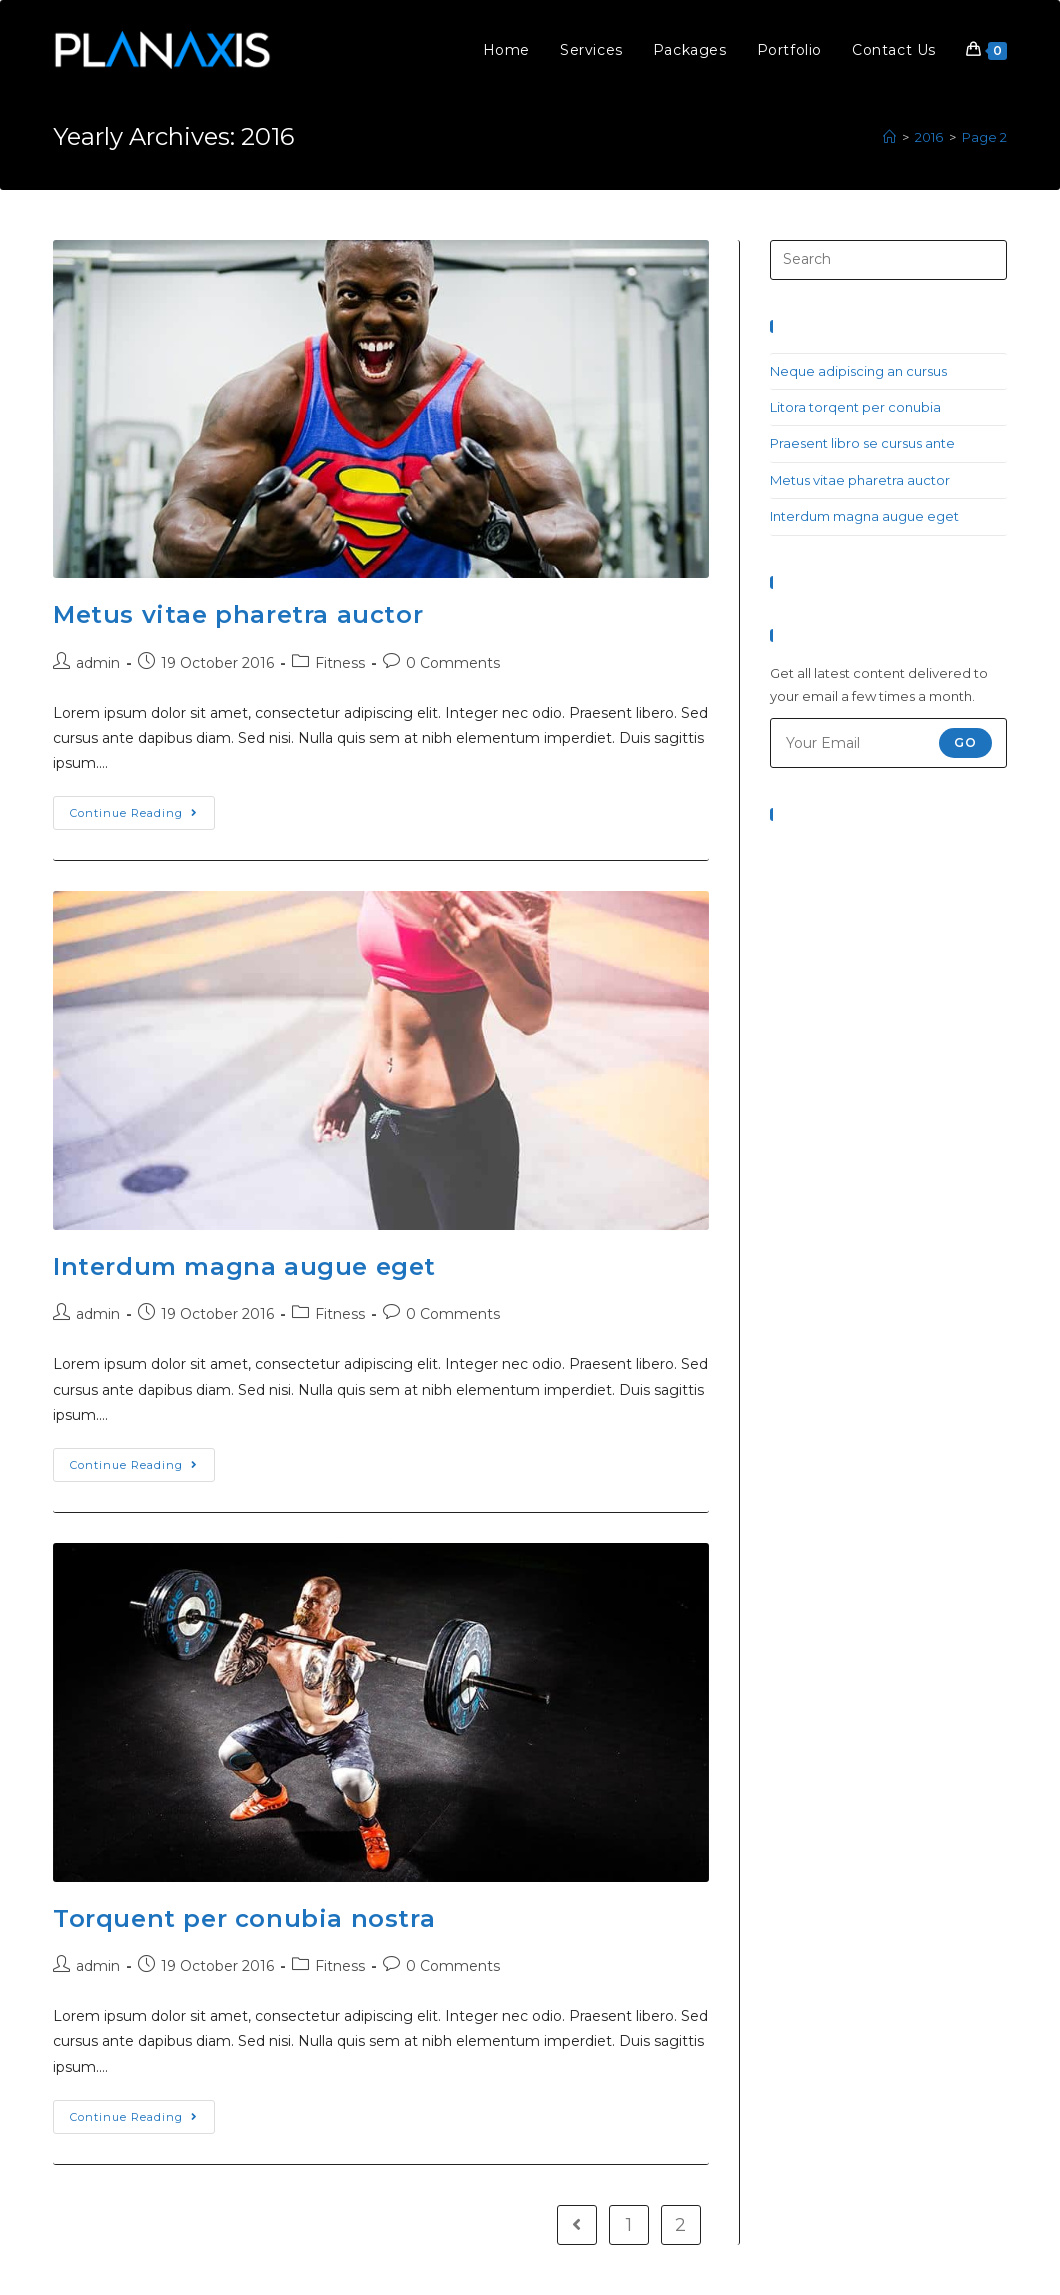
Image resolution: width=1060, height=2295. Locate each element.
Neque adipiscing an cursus (858, 371)
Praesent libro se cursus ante (862, 443)
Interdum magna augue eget (244, 1266)
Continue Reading (134, 813)
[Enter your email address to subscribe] (888, 743)
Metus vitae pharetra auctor (238, 614)
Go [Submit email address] (965, 742)
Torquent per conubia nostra (244, 1918)
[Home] (889, 137)
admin (98, 663)
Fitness (340, 663)
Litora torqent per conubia (855, 407)
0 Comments (453, 663)
